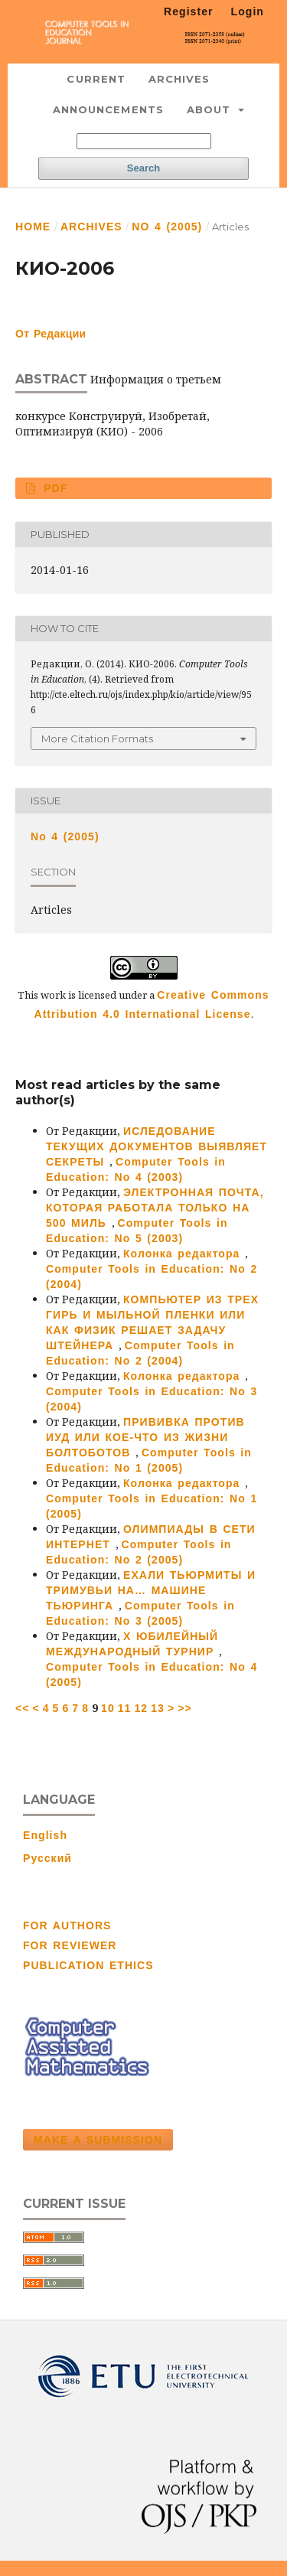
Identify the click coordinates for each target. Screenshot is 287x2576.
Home (33, 226)
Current (96, 79)
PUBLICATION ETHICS (88, 1965)
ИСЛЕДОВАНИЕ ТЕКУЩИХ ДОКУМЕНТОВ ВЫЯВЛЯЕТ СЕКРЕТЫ (156, 1146)
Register (189, 11)
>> (185, 1708)
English (45, 1835)
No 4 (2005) (167, 226)
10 (108, 1708)
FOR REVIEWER (70, 1945)
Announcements (108, 109)
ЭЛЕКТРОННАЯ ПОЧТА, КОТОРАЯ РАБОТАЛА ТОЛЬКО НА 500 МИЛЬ (155, 1207)
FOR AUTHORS (67, 1925)
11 (125, 1708)
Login (247, 11)
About (211, 109)
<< (22, 1708)
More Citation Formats (97, 738)
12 (141, 1708)
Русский (47, 1858)
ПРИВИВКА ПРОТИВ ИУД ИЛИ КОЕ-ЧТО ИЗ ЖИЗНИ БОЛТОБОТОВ (145, 1437)
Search (143, 168)
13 (158, 1708)
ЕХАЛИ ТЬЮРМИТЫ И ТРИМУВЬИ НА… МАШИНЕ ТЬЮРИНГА (151, 1590)
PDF (53, 488)
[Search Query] (144, 141)
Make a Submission (98, 2140)
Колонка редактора (184, 1253)
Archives (179, 79)
